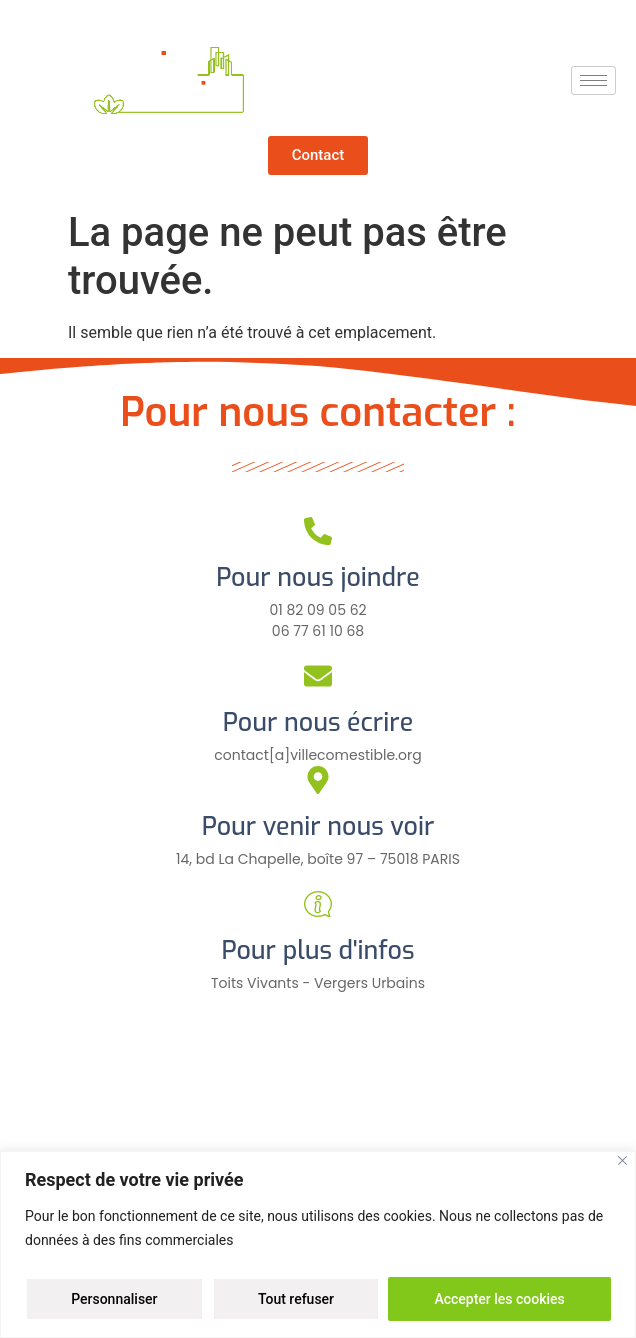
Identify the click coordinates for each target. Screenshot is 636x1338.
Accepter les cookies (499, 1299)
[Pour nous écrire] (318, 676)
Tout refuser (296, 1299)
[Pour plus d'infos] (318, 904)
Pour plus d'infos (317, 950)
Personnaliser (114, 1299)
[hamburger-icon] (593, 80)
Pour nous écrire (318, 722)
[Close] (622, 1160)
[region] (318, 1244)
